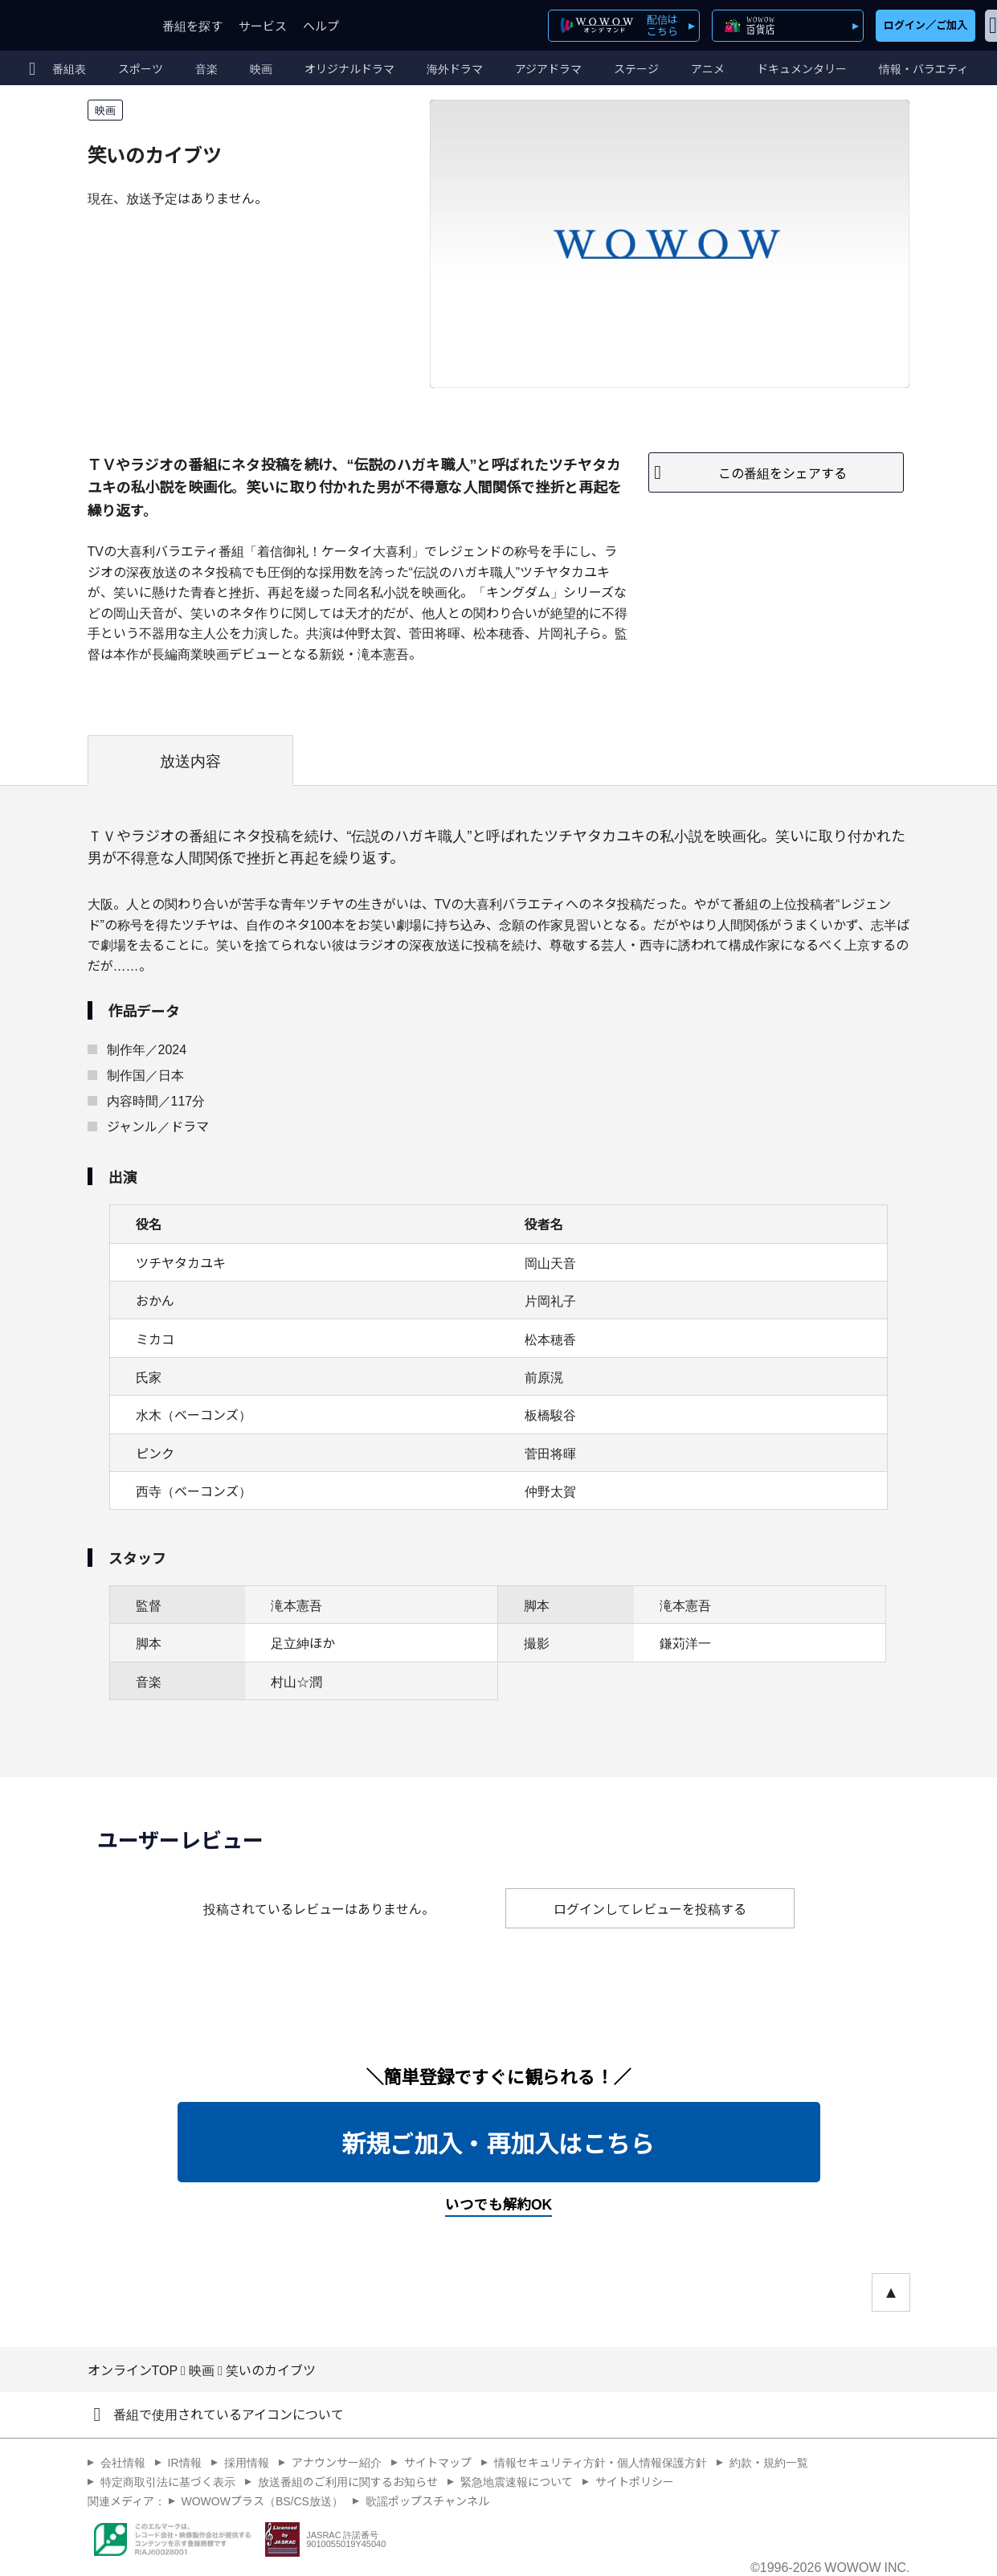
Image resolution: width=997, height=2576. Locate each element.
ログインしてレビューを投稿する (650, 1908)
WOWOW (70, 25)
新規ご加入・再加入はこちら (499, 2142)
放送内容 (190, 760)
